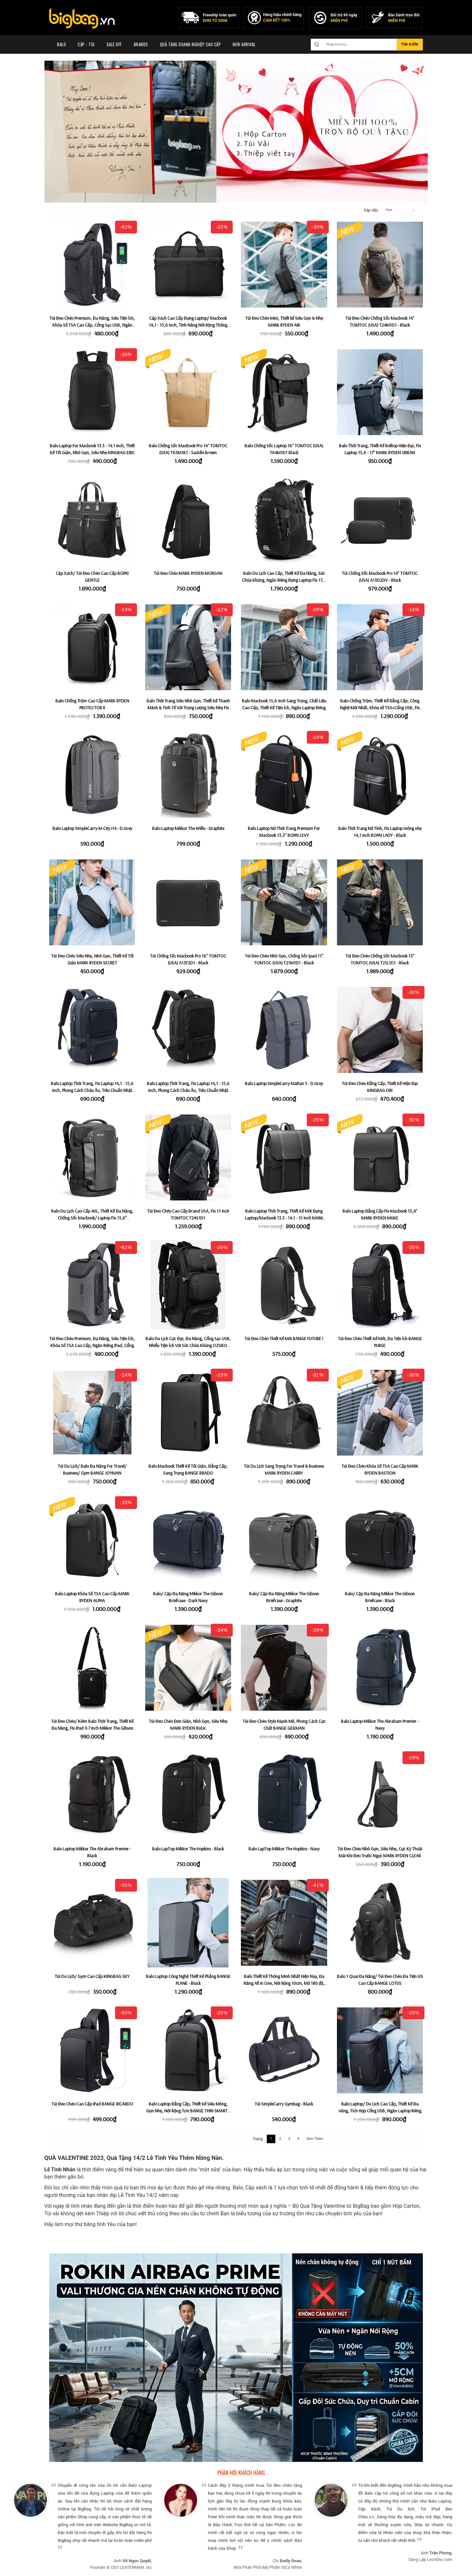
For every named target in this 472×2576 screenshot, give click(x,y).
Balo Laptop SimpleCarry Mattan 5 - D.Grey (284, 1083)
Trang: (258, 2139)
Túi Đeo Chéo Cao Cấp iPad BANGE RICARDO (92, 2104)
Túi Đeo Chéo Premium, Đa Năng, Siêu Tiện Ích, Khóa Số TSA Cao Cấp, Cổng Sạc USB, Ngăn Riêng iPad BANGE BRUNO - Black (92, 324)
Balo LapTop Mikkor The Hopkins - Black (188, 1849)
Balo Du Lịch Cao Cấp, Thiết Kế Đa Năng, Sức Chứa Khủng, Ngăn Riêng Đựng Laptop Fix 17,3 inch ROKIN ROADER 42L (284, 579)
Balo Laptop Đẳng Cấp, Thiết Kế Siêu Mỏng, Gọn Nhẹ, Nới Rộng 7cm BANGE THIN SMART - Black (188, 2110)
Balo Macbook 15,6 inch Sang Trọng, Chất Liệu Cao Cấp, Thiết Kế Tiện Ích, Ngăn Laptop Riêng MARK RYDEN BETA (284, 707)
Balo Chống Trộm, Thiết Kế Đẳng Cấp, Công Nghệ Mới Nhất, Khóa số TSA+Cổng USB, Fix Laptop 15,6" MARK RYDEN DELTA (380, 707)
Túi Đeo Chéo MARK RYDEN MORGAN (188, 573)
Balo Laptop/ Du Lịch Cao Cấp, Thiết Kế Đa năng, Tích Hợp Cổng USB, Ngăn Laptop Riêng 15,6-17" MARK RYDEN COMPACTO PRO (380, 2110)
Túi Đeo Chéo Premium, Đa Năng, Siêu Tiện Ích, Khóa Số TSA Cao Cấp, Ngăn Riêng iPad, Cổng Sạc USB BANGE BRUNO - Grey (92, 1345)
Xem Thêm (315, 2139)
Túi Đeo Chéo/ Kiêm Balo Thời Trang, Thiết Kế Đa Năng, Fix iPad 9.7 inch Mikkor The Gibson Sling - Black (92, 1727)
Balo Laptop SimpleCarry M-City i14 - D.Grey (92, 828)
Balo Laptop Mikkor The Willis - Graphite (188, 828)
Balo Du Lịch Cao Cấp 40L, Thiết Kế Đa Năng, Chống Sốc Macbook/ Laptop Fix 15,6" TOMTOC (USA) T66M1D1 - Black (92, 1217)
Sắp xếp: (368, 210)
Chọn (388, 209)
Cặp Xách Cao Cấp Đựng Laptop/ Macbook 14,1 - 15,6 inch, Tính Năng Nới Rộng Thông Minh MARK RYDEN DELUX (188, 324)
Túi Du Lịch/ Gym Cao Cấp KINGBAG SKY (92, 1976)
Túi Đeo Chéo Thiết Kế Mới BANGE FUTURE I (284, 1338)
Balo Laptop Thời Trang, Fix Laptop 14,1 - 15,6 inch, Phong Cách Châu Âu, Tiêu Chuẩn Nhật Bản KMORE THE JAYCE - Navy (92, 1089)
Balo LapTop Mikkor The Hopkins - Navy (284, 1849)
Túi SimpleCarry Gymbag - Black (284, 2104)
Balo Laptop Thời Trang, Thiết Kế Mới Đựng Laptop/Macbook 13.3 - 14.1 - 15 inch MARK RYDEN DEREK (284, 1217)
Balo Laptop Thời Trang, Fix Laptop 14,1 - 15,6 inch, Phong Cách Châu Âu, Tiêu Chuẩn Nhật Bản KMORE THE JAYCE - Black (188, 1089)
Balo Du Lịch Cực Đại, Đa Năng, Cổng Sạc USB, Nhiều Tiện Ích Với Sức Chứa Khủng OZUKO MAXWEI (188, 1345)
